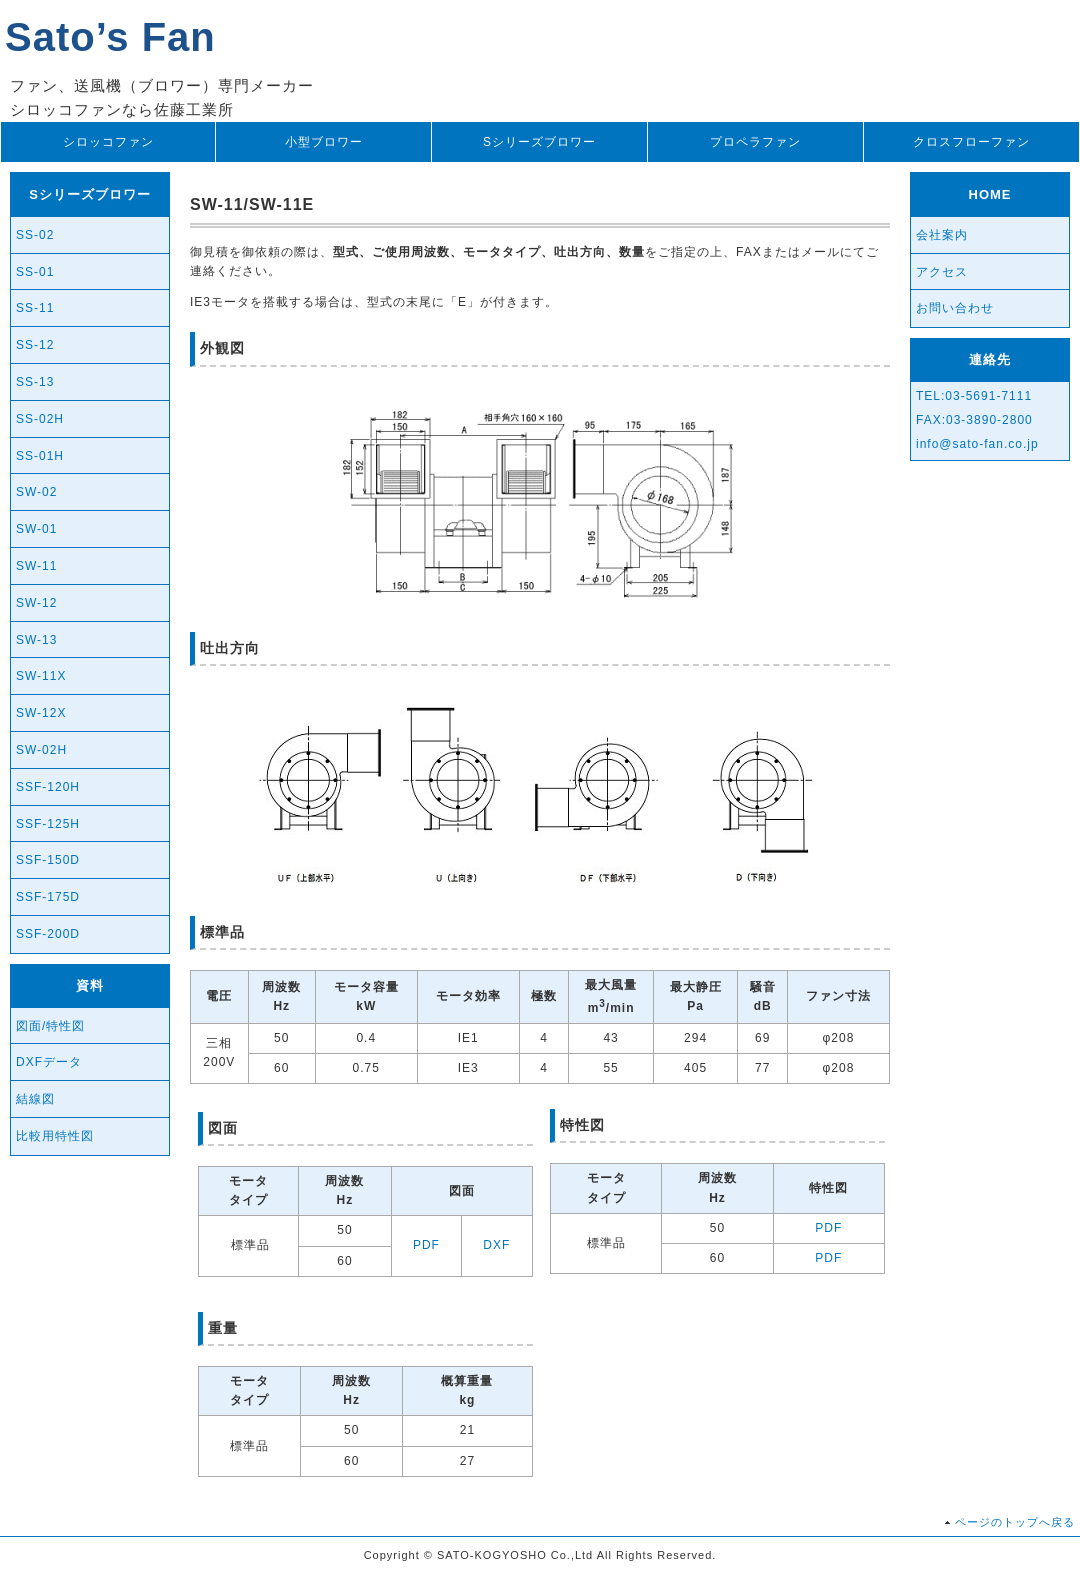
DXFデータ (49, 1062)
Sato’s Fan (110, 37)
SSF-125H (48, 824)
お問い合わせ (955, 308)
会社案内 (942, 235)
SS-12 (35, 345)
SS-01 (35, 272)
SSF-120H (48, 787)
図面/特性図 (50, 1026)
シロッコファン (108, 142)
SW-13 (36, 640)
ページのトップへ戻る (1015, 1522)
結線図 (35, 1099)
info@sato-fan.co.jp (977, 444)
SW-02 (36, 492)
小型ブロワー (324, 142)
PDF (426, 1245)
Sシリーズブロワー (539, 142)
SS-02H (40, 419)
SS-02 (35, 235)
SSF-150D (48, 860)
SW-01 (36, 529)
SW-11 (36, 566)
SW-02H (41, 750)
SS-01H (40, 456)
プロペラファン (755, 142)
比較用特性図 (55, 1136)
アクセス (942, 272)
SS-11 (35, 308)
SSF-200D (48, 934)
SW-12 (36, 603)
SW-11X (41, 676)
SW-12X (41, 713)
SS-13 (35, 382)
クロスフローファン (971, 142)
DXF (496, 1245)
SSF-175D (48, 897)
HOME (990, 194)
